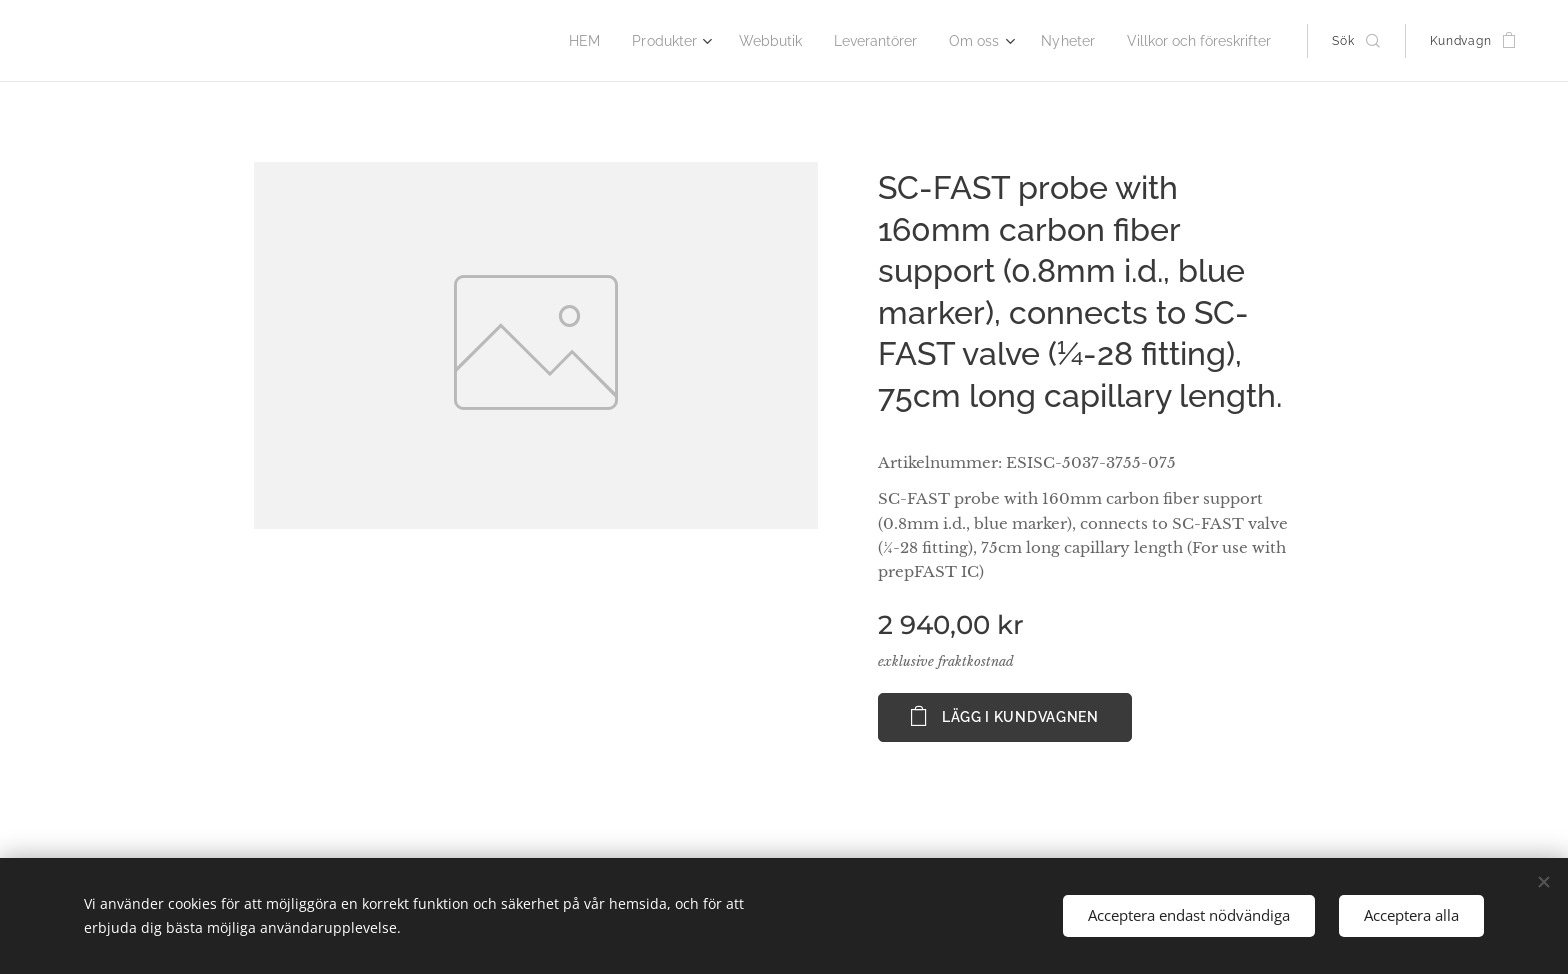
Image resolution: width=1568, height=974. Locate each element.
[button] (1355, 41)
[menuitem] (618, 41)
